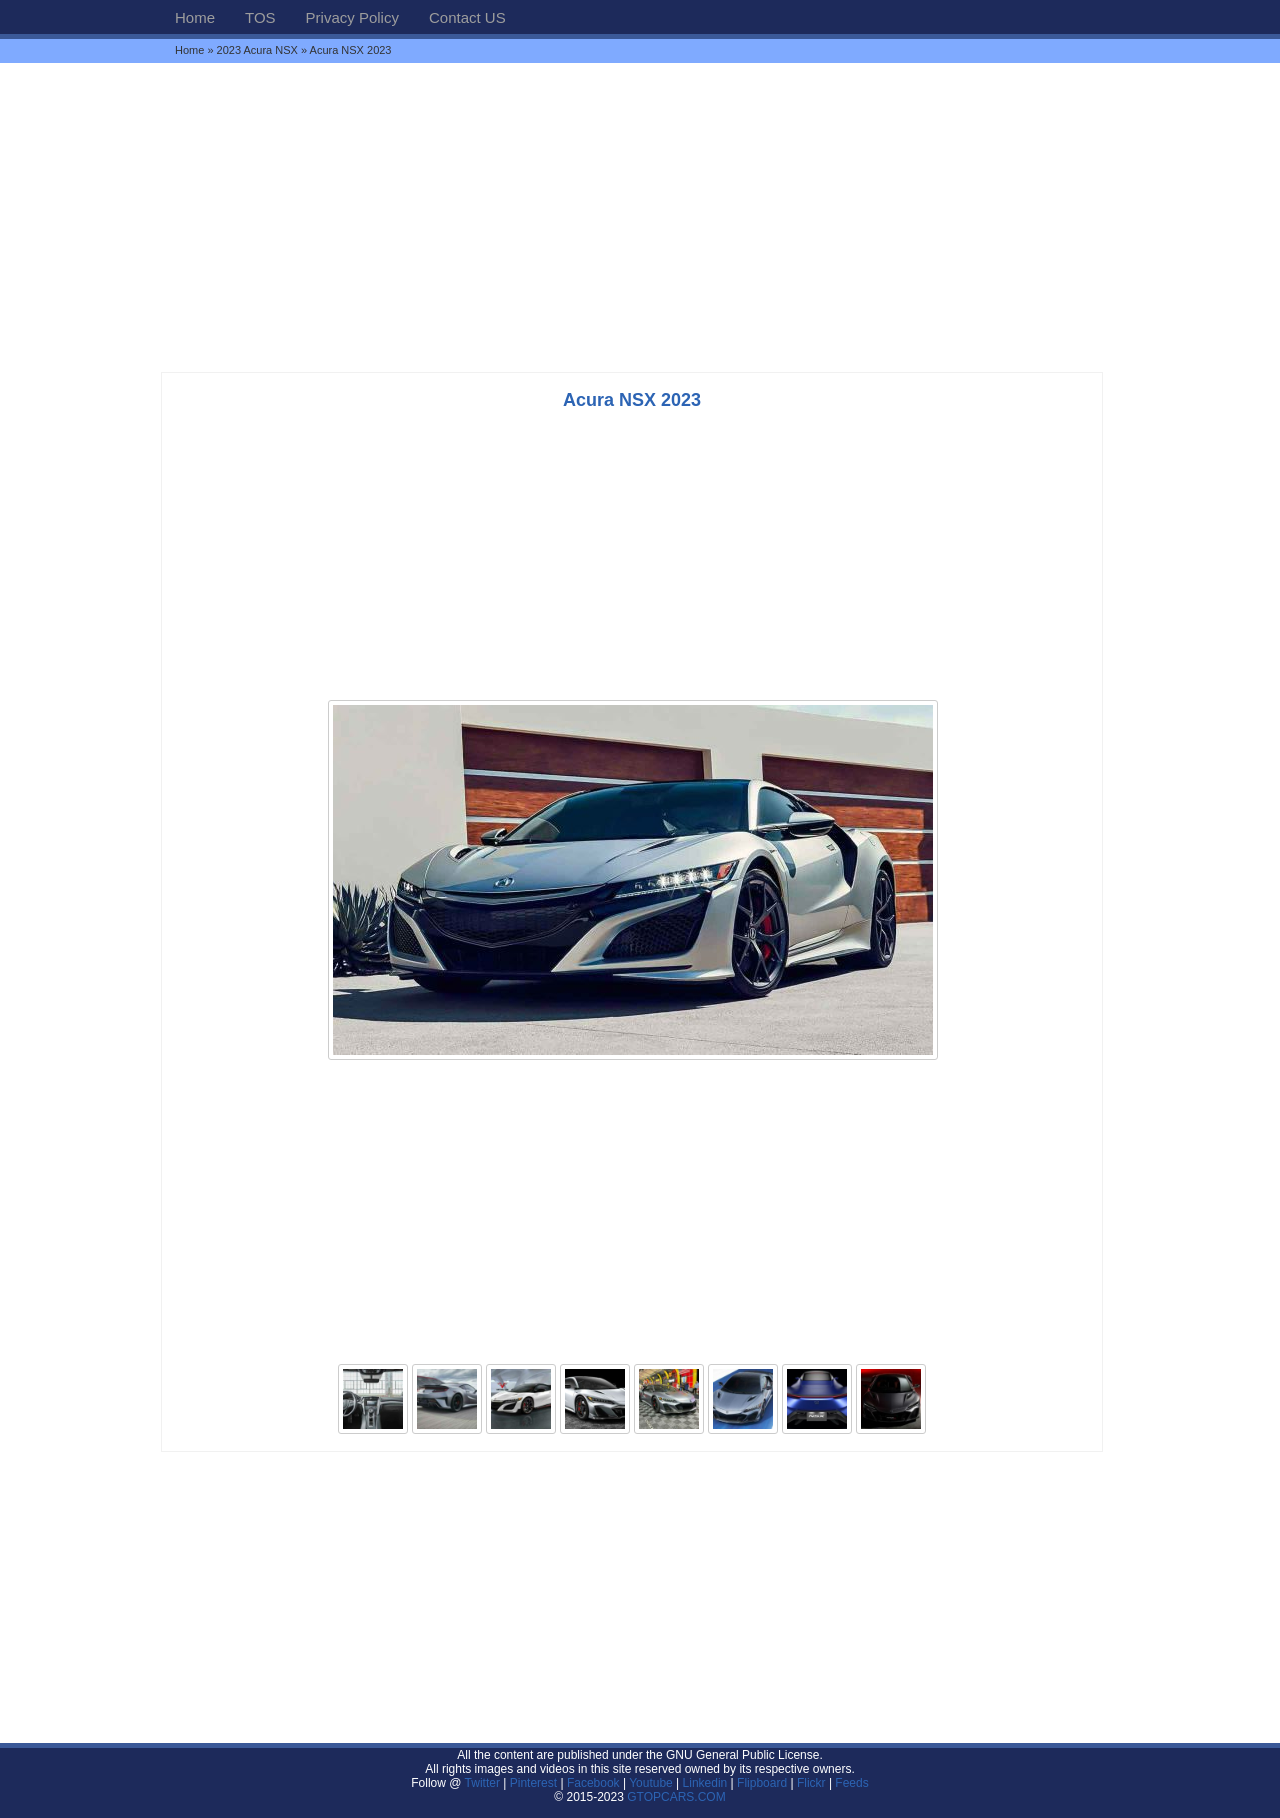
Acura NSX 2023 (632, 400)
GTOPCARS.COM (676, 1797)
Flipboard (762, 1783)
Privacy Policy (352, 17)
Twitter (484, 1783)
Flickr (811, 1783)
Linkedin (705, 1783)
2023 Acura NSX (257, 50)
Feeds (851, 1783)
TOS (260, 17)
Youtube (651, 1783)
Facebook (593, 1783)
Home (195, 17)
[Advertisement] (640, 217)
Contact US (467, 17)
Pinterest (533, 1783)
